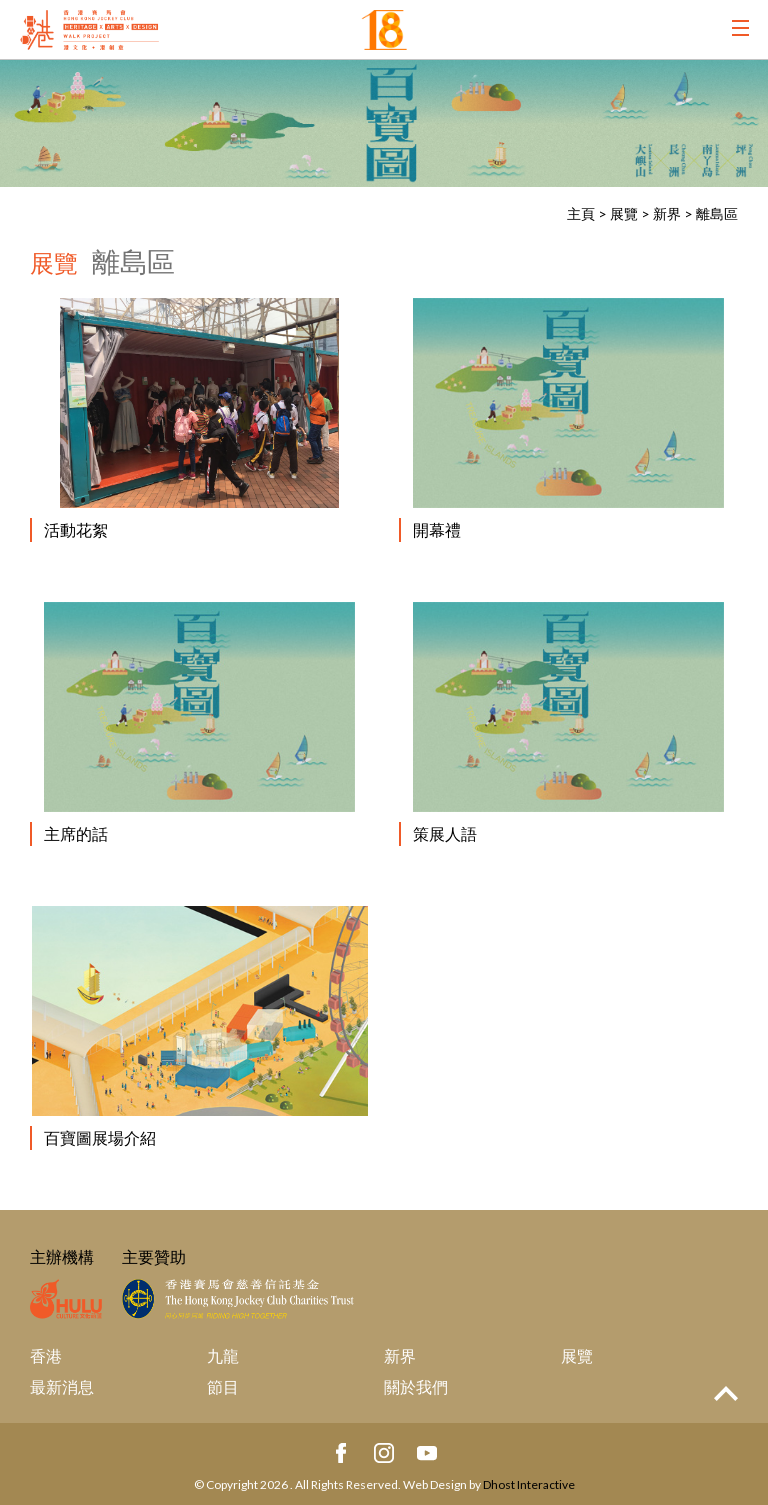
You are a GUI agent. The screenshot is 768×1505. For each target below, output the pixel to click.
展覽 (624, 213)
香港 (46, 1355)
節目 (223, 1386)
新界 (667, 213)
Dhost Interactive (529, 1484)
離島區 (717, 213)
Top (726, 1393)
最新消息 (62, 1386)
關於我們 (416, 1386)
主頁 (581, 213)
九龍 (223, 1355)
